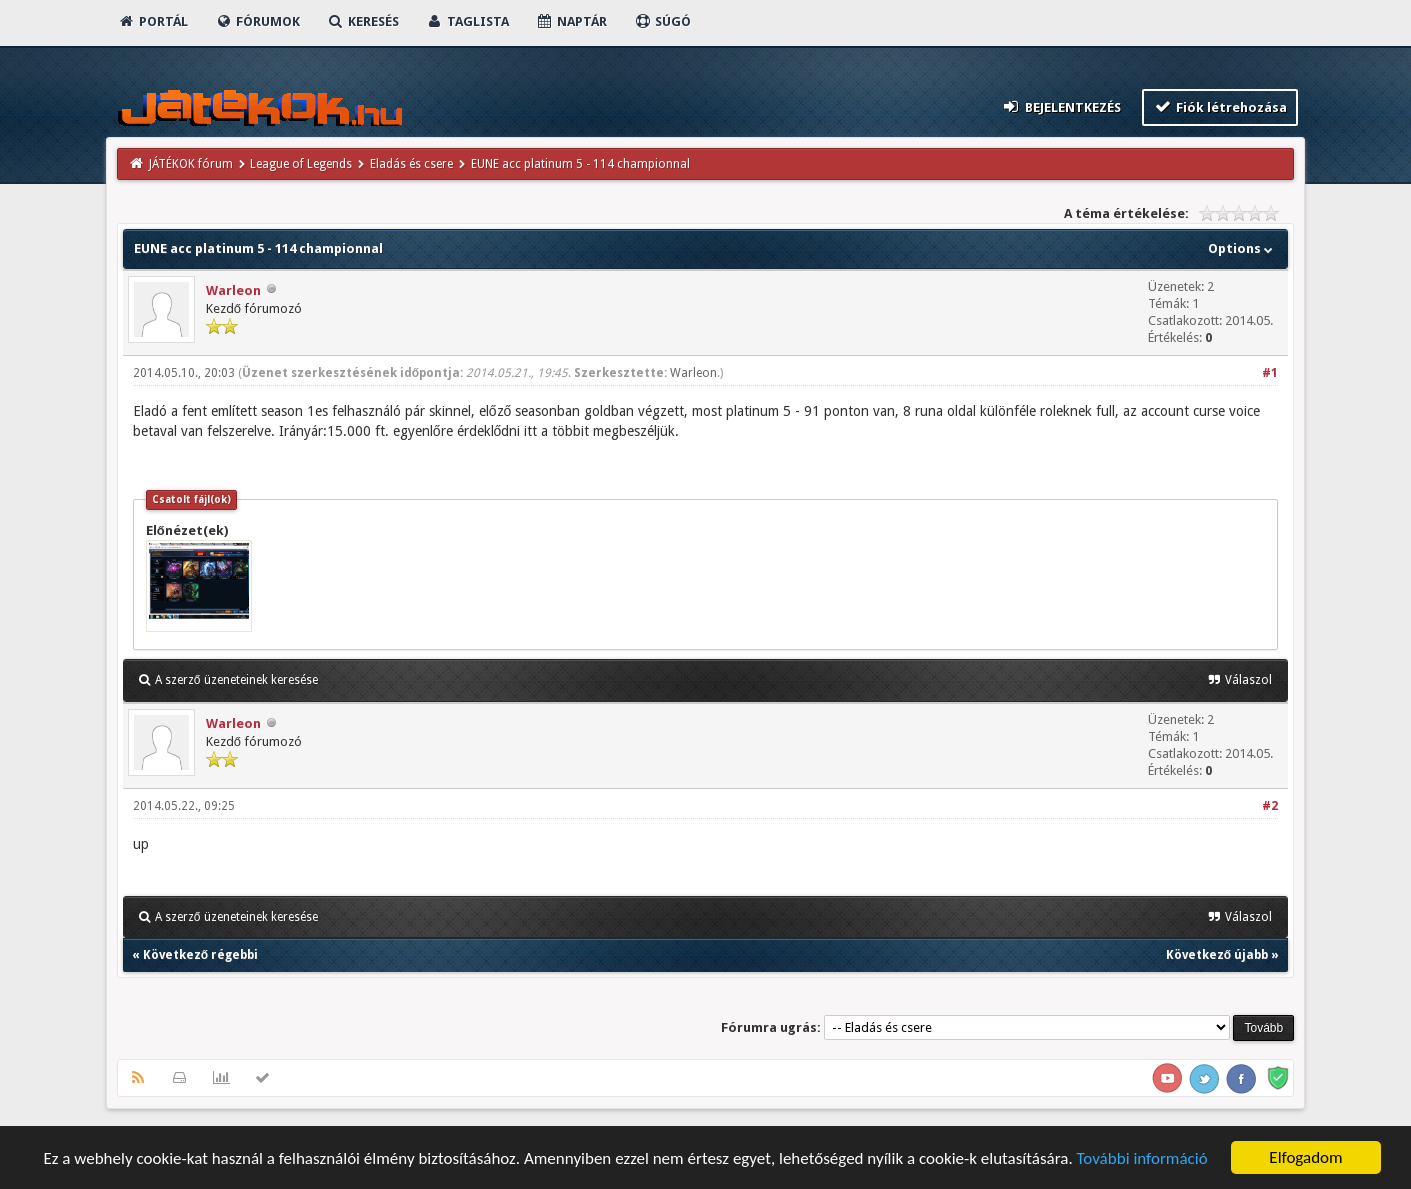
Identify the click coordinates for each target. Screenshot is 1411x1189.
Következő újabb (1217, 955)
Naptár (571, 21)
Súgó (662, 21)
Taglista (467, 21)
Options (1242, 248)
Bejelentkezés (1061, 106)
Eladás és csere (411, 164)
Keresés (363, 21)
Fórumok (257, 21)
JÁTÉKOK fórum (191, 164)
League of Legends (301, 164)
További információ (1142, 1159)
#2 (1270, 806)
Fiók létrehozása (1220, 106)
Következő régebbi (200, 955)
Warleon (233, 290)
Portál (153, 21)
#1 (1270, 373)
